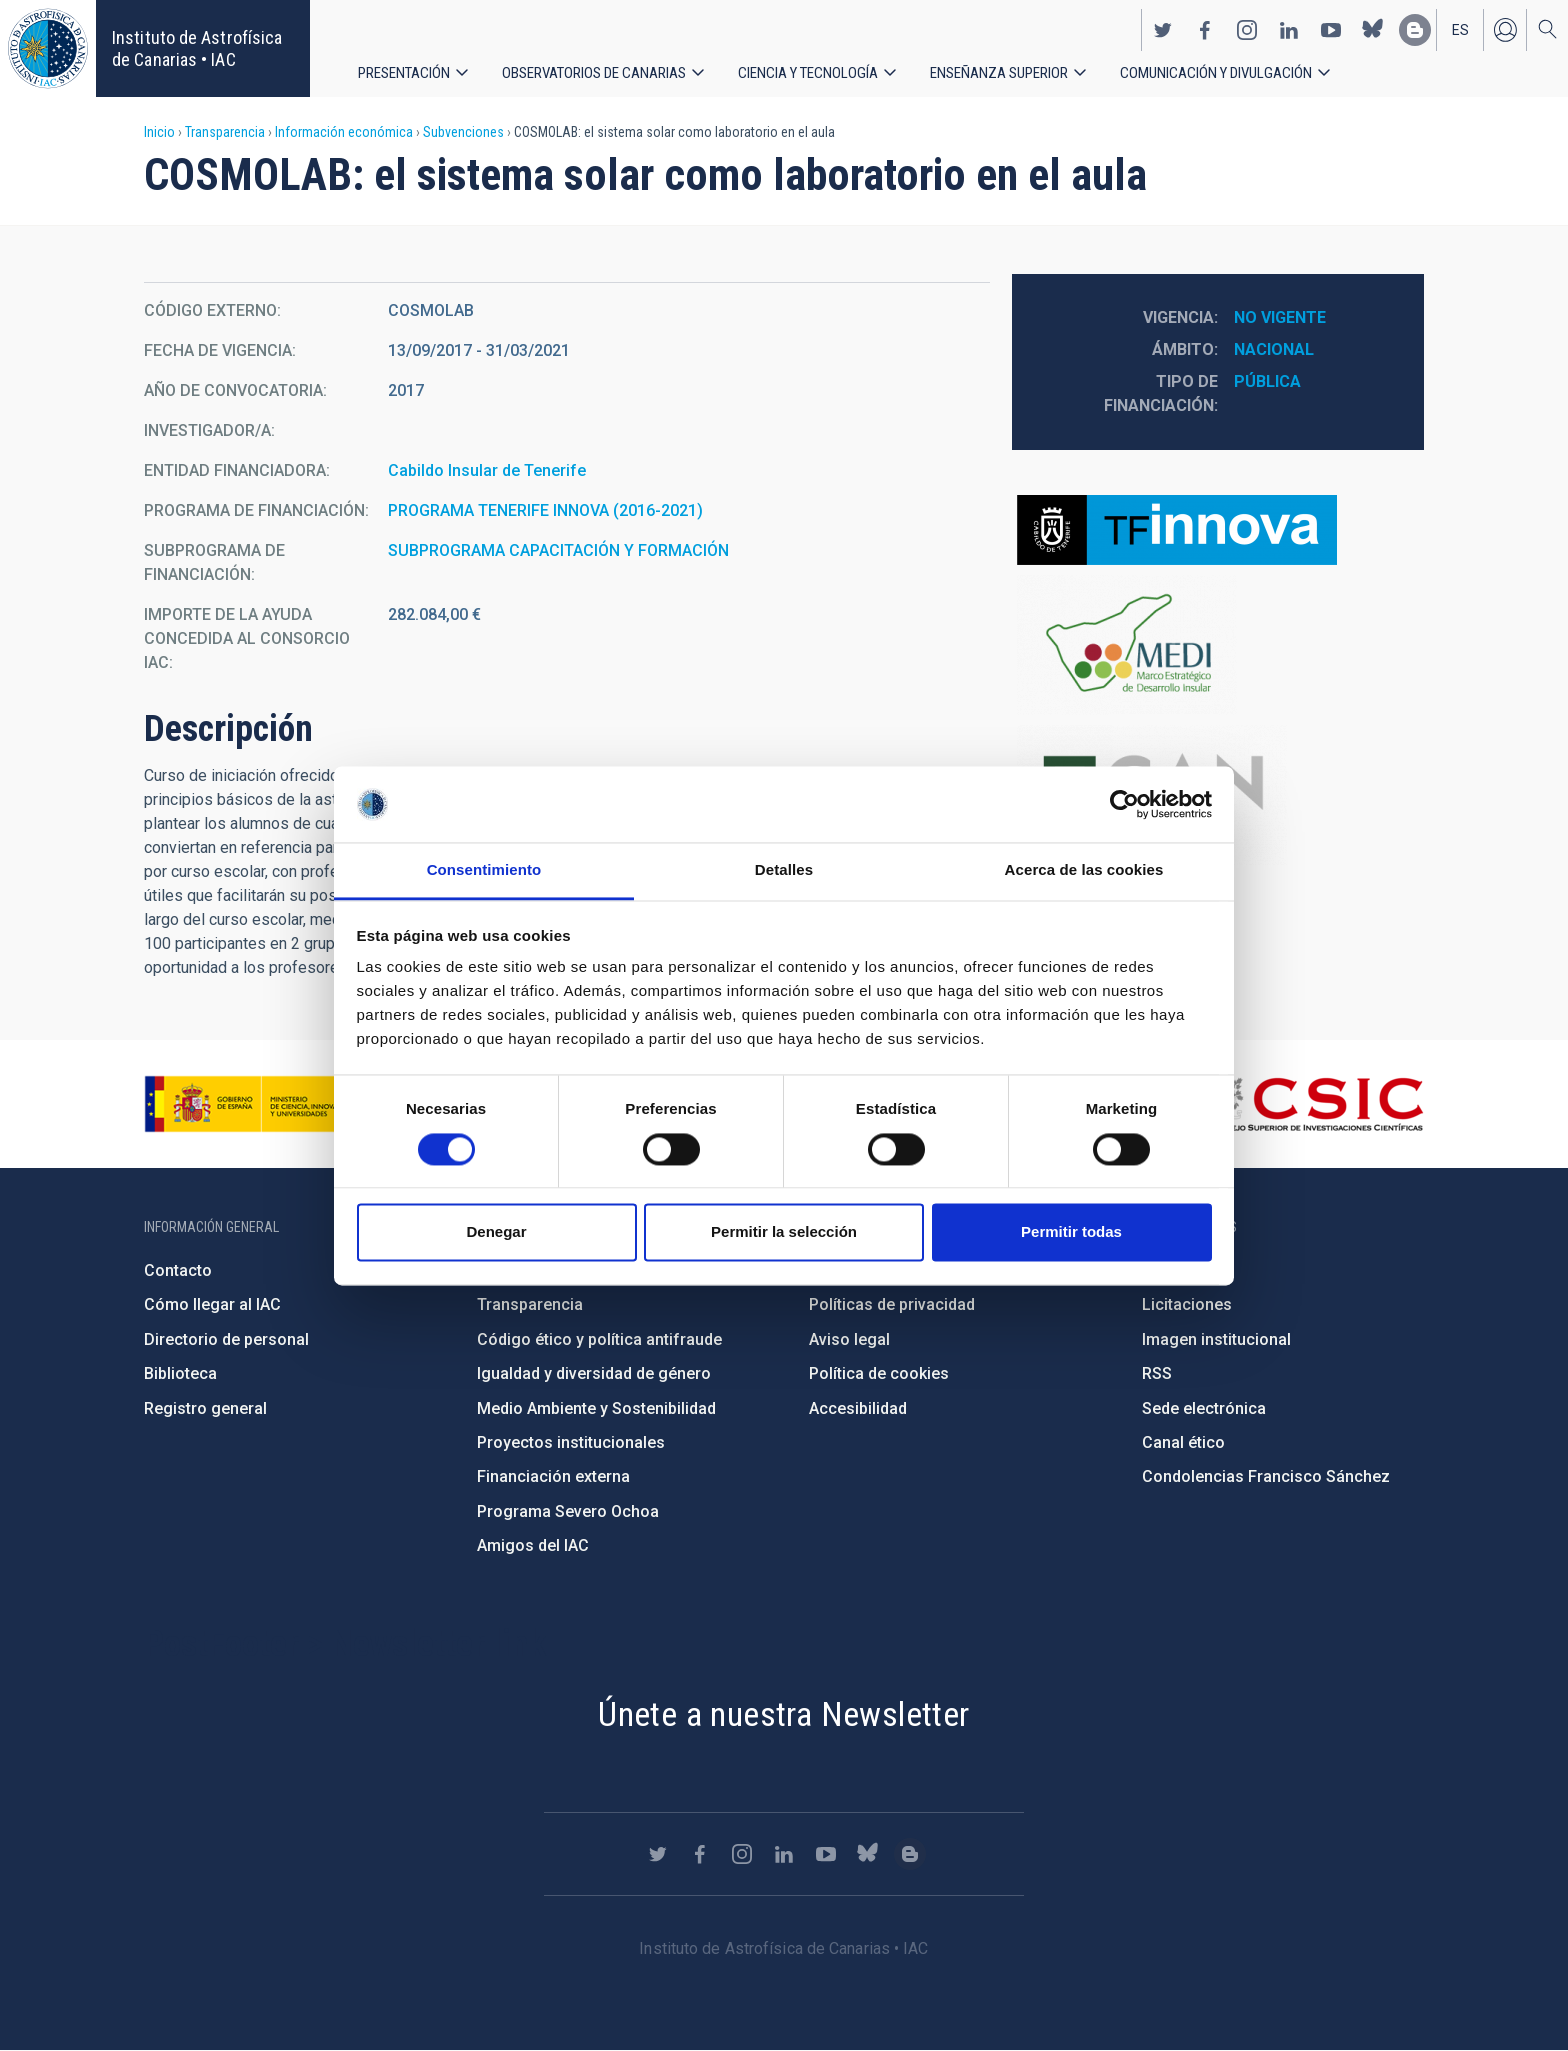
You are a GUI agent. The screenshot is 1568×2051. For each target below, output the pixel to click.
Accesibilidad (858, 1408)
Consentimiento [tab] (484, 870)
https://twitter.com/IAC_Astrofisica (1163, 26)
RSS (1157, 1373)
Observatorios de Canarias (600, 69)
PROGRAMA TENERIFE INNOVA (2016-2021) (545, 510)
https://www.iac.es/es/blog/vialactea (1415, 26)
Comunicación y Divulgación (1240, 69)
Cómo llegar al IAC (212, 1304)
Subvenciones (463, 132)
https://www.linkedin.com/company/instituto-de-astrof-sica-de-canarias (1289, 26)
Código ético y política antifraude (599, 1339)
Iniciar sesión (1505, 26)
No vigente (1280, 317)
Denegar (496, 1232)
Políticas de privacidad (892, 1304)
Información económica (344, 132)
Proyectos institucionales (571, 1442)
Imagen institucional (1216, 1339)
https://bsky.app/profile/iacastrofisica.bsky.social (1373, 26)
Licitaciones (1187, 1304)
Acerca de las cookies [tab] (1084, 870)
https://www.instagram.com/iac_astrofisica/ (1247, 26)
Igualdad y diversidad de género (594, 1373)
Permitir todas (1071, 1232)
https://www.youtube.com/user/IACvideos (1331, 26)
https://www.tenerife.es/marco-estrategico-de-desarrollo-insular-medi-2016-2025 (1218, 645)
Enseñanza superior (1017, 69)
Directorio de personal (226, 1339)
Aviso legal (849, 1339)
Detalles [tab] (784, 870)
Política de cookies (879, 1373)
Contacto (178, 1270)
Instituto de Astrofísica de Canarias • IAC (197, 48)
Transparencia (225, 132)
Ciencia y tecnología (821, 69)
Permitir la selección (784, 1232)
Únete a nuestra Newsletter (783, 1714)
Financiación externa (553, 1476)
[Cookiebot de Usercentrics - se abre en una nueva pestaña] (1124, 804)
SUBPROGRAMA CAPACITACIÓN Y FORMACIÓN (558, 550)
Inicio (159, 132)
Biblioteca (180, 1373)
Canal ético (1183, 1442)
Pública (1267, 381)
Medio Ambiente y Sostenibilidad (596, 1408)
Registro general (205, 1408)
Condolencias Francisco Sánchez (1266, 1476)
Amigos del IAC (533, 1545)
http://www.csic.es (1314, 1104)
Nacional (1274, 349)
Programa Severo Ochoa (568, 1511)
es (1460, 26)
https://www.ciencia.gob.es (255, 1104)
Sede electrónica (1204, 1408)
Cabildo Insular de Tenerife (487, 470)
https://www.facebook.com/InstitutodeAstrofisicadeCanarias (1205, 26)
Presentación (405, 69)
